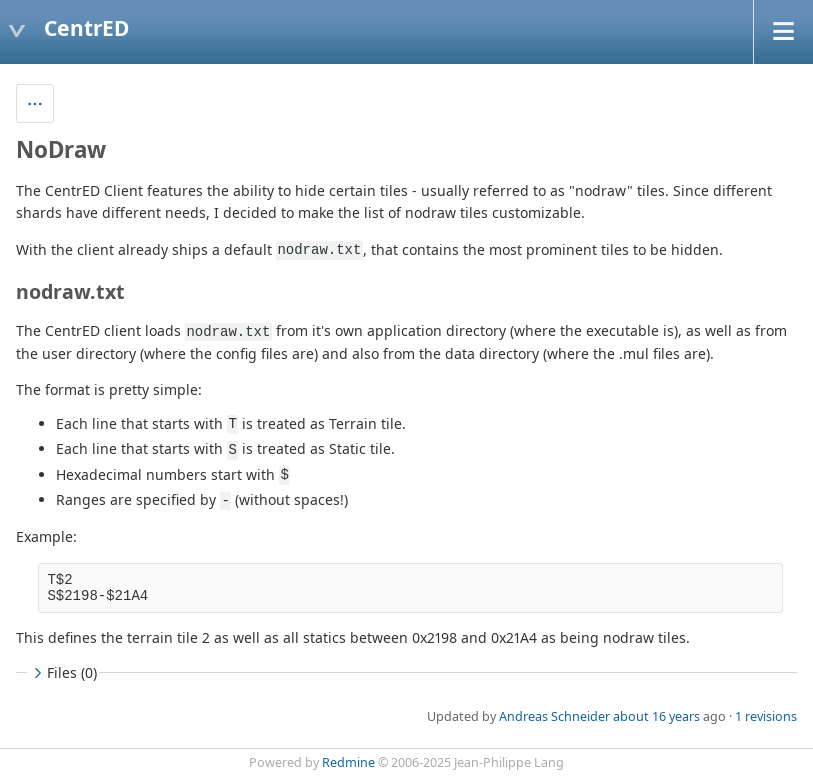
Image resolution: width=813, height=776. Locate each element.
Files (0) (63, 672)
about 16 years (656, 716)
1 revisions (766, 716)
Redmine (348, 762)
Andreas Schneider (554, 716)
